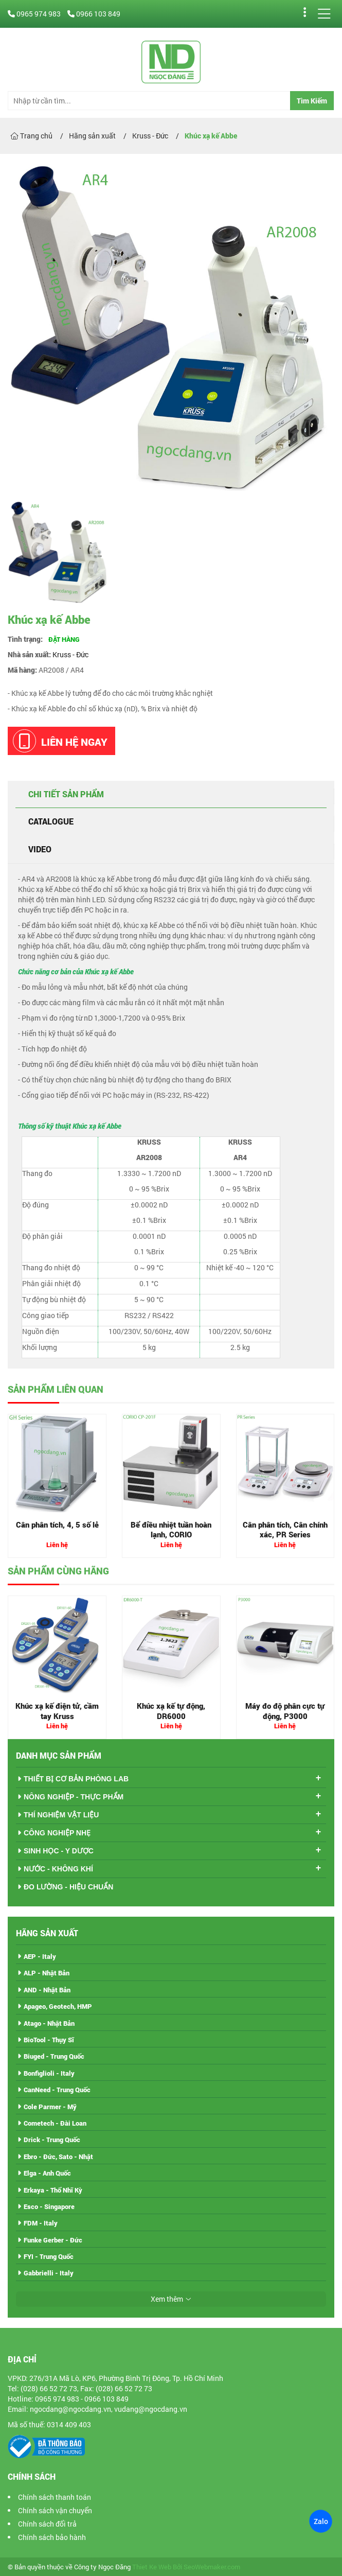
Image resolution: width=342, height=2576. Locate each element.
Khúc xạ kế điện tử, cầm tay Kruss (57, 1711)
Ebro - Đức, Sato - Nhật (58, 2156)
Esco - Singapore (49, 2206)
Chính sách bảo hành (52, 2537)
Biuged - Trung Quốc (54, 2056)
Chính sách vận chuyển (55, 2510)
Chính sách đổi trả (47, 2524)
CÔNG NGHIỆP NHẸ (57, 1833)
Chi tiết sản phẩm (66, 793)
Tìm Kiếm (312, 101)
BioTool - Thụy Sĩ (49, 2039)
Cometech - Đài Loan (55, 2123)
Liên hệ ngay (60, 740)
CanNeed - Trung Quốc (57, 2089)
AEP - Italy (40, 1956)
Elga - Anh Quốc (47, 2173)
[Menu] (324, 14)
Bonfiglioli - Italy (49, 2073)
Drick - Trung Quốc (52, 2139)
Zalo (320, 2521)
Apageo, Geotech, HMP (58, 2006)
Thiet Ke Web (151, 2567)
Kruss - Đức (70, 654)
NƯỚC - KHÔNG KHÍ (58, 1869)
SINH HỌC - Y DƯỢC (59, 1851)
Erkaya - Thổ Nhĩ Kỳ (53, 2190)
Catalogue (51, 821)
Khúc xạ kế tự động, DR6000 (171, 1711)
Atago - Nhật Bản (49, 2023)
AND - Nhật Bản (47, 1989)
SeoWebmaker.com (212, 2567)
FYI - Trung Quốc (49, 2256)
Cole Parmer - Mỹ (50, 2106)
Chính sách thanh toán (54, 2497)
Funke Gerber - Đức (53, 2240)
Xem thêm (167, 2299)
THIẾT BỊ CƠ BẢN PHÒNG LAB (76, 1779)
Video (39, 849)
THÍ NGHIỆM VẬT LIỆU (61, 1815)
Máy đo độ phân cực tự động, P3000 (285, 1711)
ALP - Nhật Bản (46, 1972)
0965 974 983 (35, 14)
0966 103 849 (93, 14)
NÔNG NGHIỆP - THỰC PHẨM (73, 1797)
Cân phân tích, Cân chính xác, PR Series (285, 1529)
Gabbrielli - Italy (49, 2272)
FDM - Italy (41, 2223)
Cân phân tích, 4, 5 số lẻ (57, 1524)
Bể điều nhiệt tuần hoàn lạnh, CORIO (171, 1529)
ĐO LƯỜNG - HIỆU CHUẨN (68, 1887)
